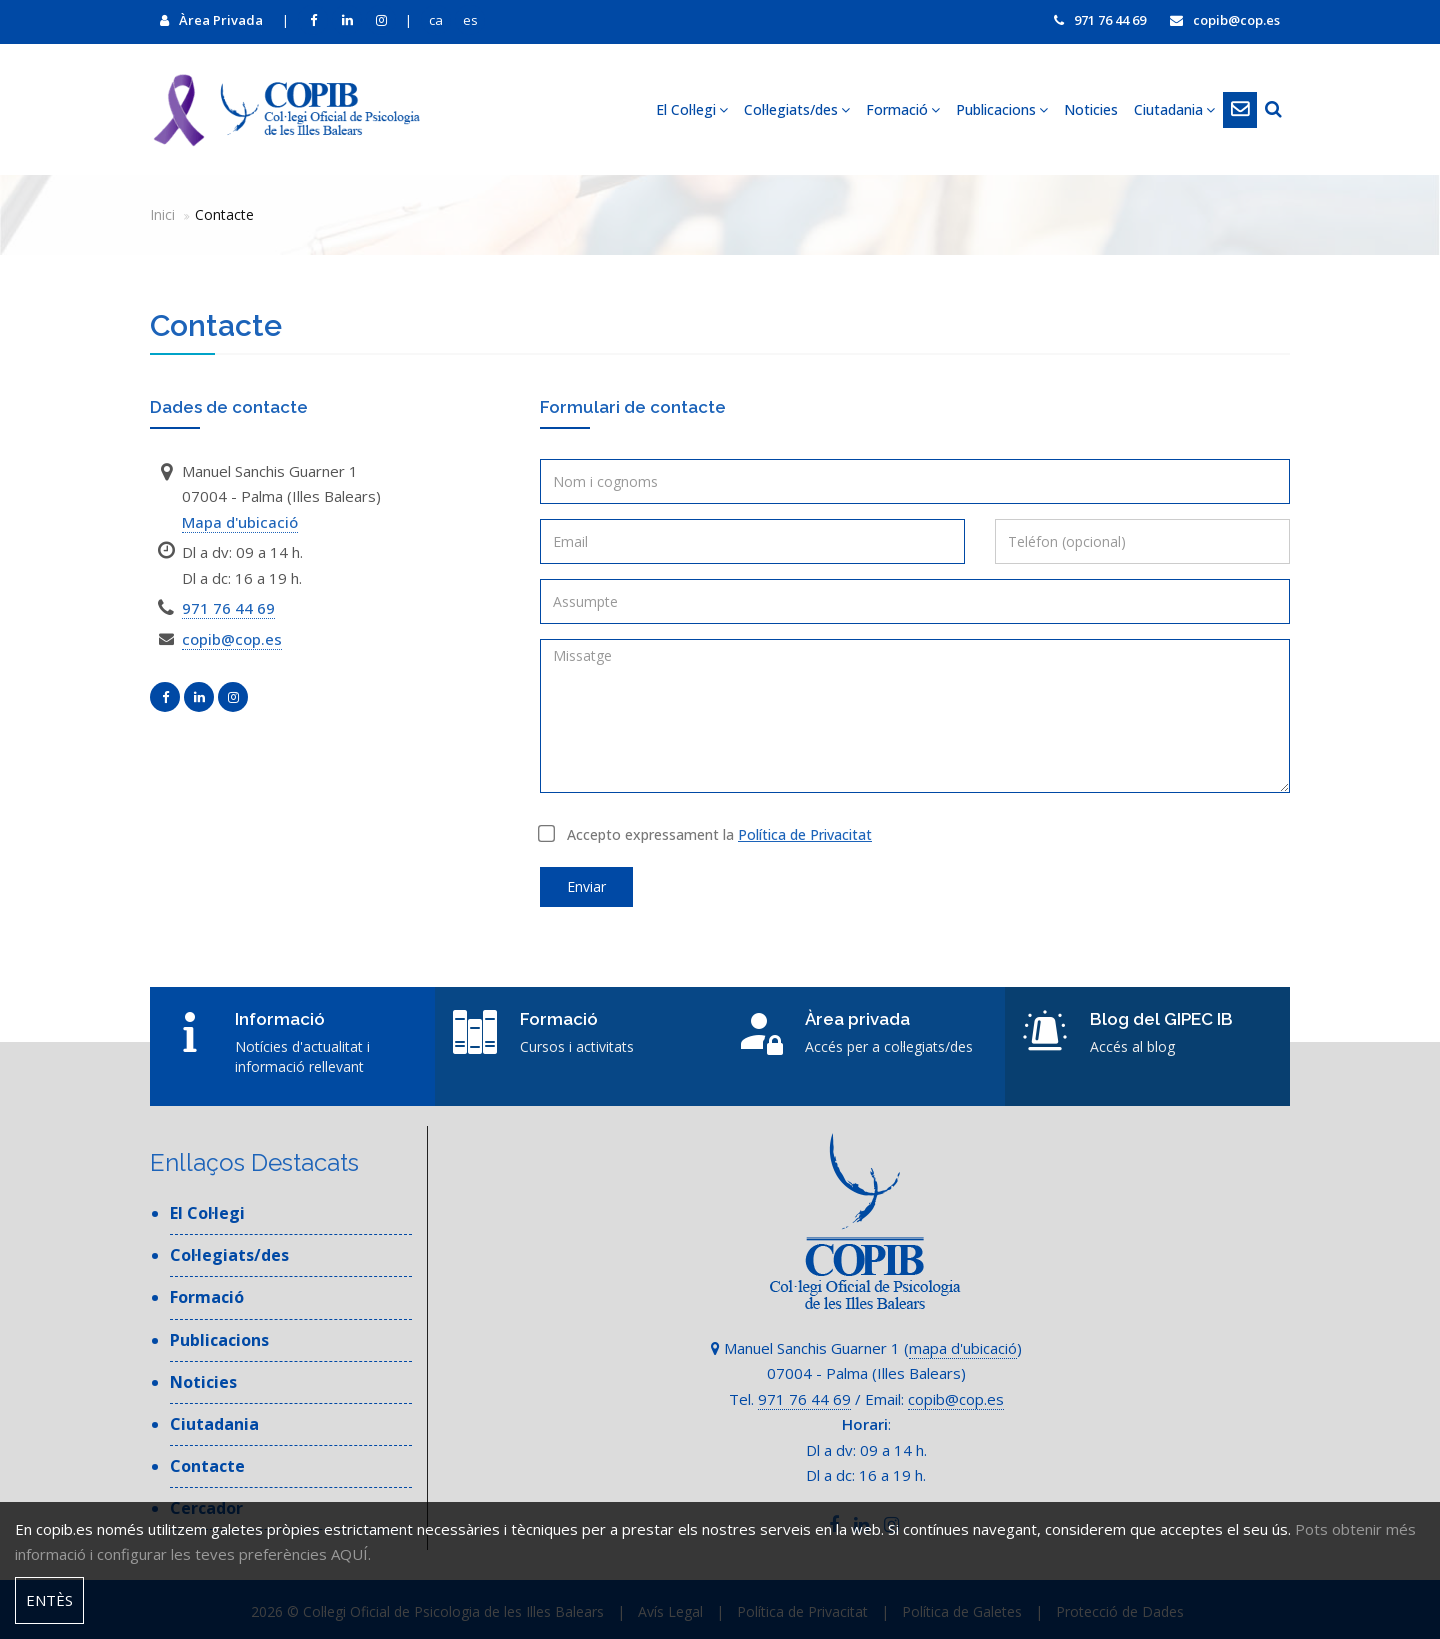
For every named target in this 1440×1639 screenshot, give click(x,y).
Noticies (1091, 109)
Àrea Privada (211, 20)
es (470, 20)
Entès (49, 1600)
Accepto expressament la (706, 834)
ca (436, 20)
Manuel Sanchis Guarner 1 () (866, 1348)
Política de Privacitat (805, 834)
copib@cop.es (1225, 20)
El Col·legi (692, 109)
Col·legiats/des (797, 109)
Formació (903, 109)
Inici (162, 214)
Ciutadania (1174, 109)
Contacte (207, 1466)
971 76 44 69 (1100, 20)
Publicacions (1002, 109)
